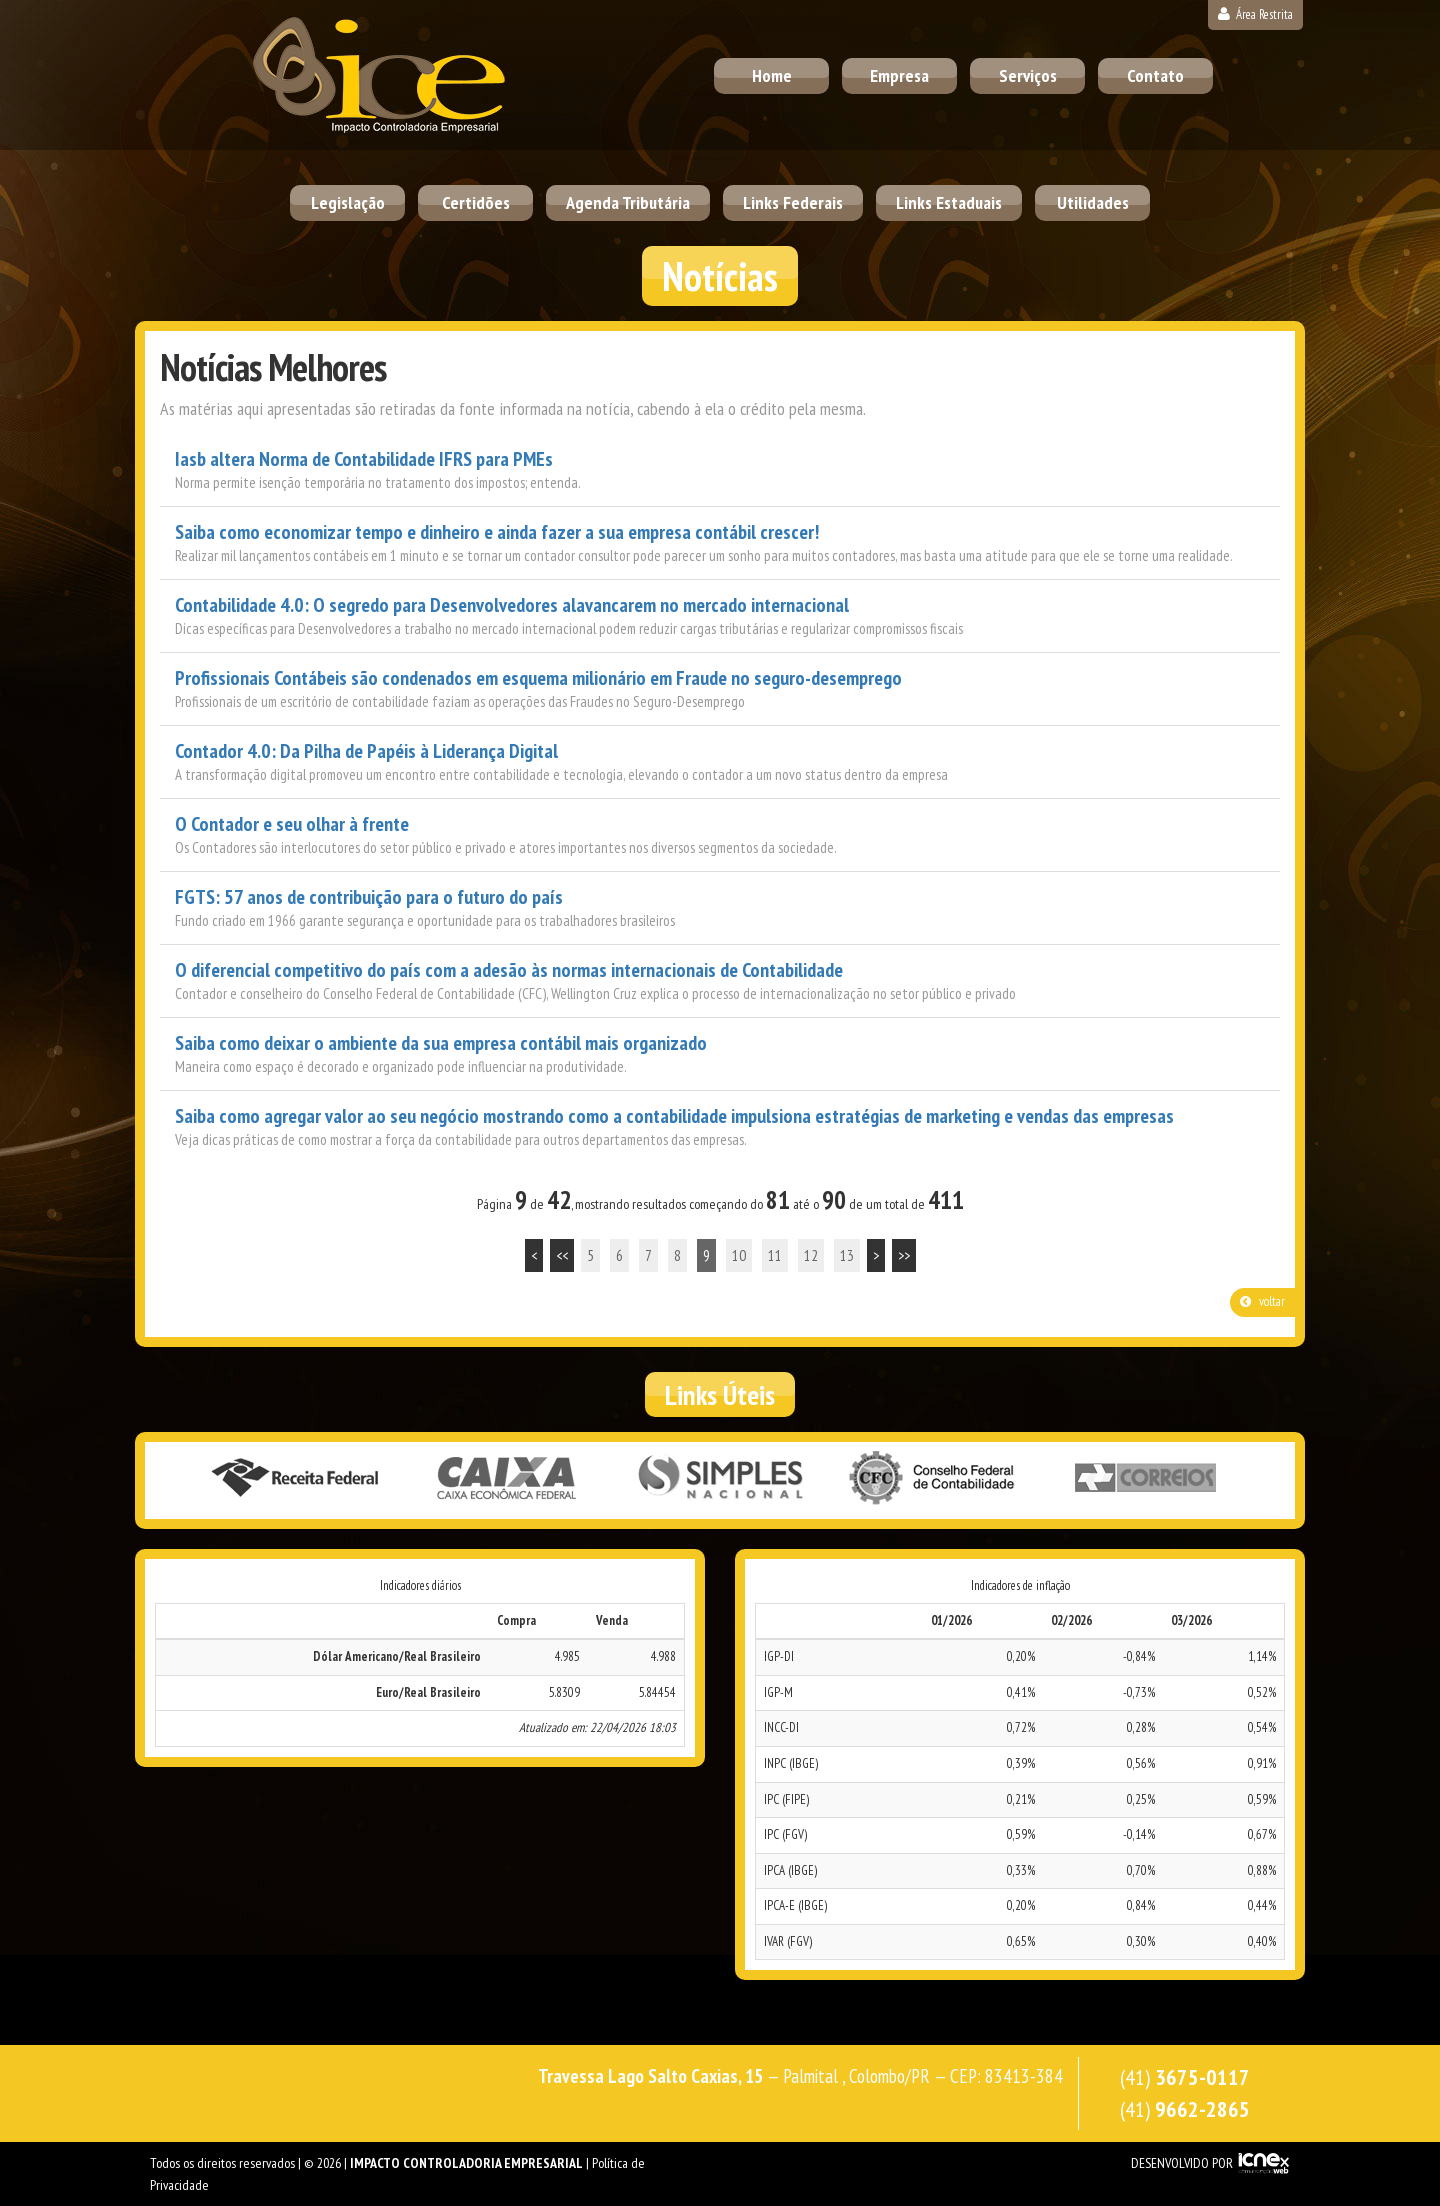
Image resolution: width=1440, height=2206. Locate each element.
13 (847, 1255)
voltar (1262, 1301)
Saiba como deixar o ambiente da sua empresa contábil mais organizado (441, 1043)
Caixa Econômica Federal (507, 1479)
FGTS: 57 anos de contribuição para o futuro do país (369, 897)
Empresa (899, 75)
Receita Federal (294, 1479)
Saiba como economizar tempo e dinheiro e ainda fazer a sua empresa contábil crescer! (497, 532)
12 (811, 1255)
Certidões (476, 202)
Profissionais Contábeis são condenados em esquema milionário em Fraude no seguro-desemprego (538, 678)
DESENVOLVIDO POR (1182, 2163)
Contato (1155, 75)
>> (904, 1255)
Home (772, 75)
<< (562, 1255)
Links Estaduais (949, 202)
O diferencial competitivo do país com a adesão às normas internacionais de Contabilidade (509, 970)
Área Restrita (1255, 14)
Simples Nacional (720, 1479)
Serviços (1028, 75)
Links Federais (793, 202)
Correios (1146, 1479)
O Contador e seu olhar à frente (292, 824)
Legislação (348, 202)
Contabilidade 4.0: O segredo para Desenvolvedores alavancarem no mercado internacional (512, 605)
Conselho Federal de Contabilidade (933, 1479)
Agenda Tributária (628, 202)
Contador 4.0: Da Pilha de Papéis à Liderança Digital (366, 751)
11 (775, 1255)
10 (739, 1255)
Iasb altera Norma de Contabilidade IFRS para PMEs (364, 459)
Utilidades (1093, 202)
